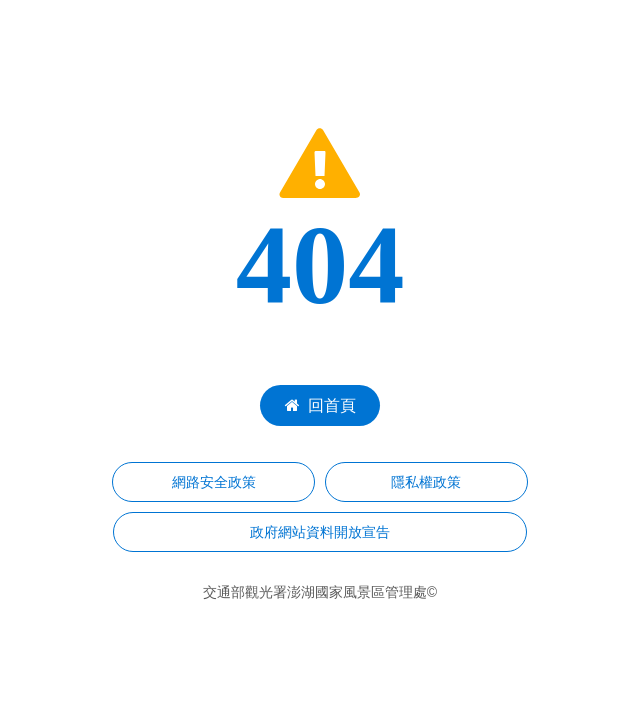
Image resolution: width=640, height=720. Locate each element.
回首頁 (320, 405)
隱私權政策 (426, 482)
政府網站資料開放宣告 (320, 532)
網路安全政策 (214, 482)
